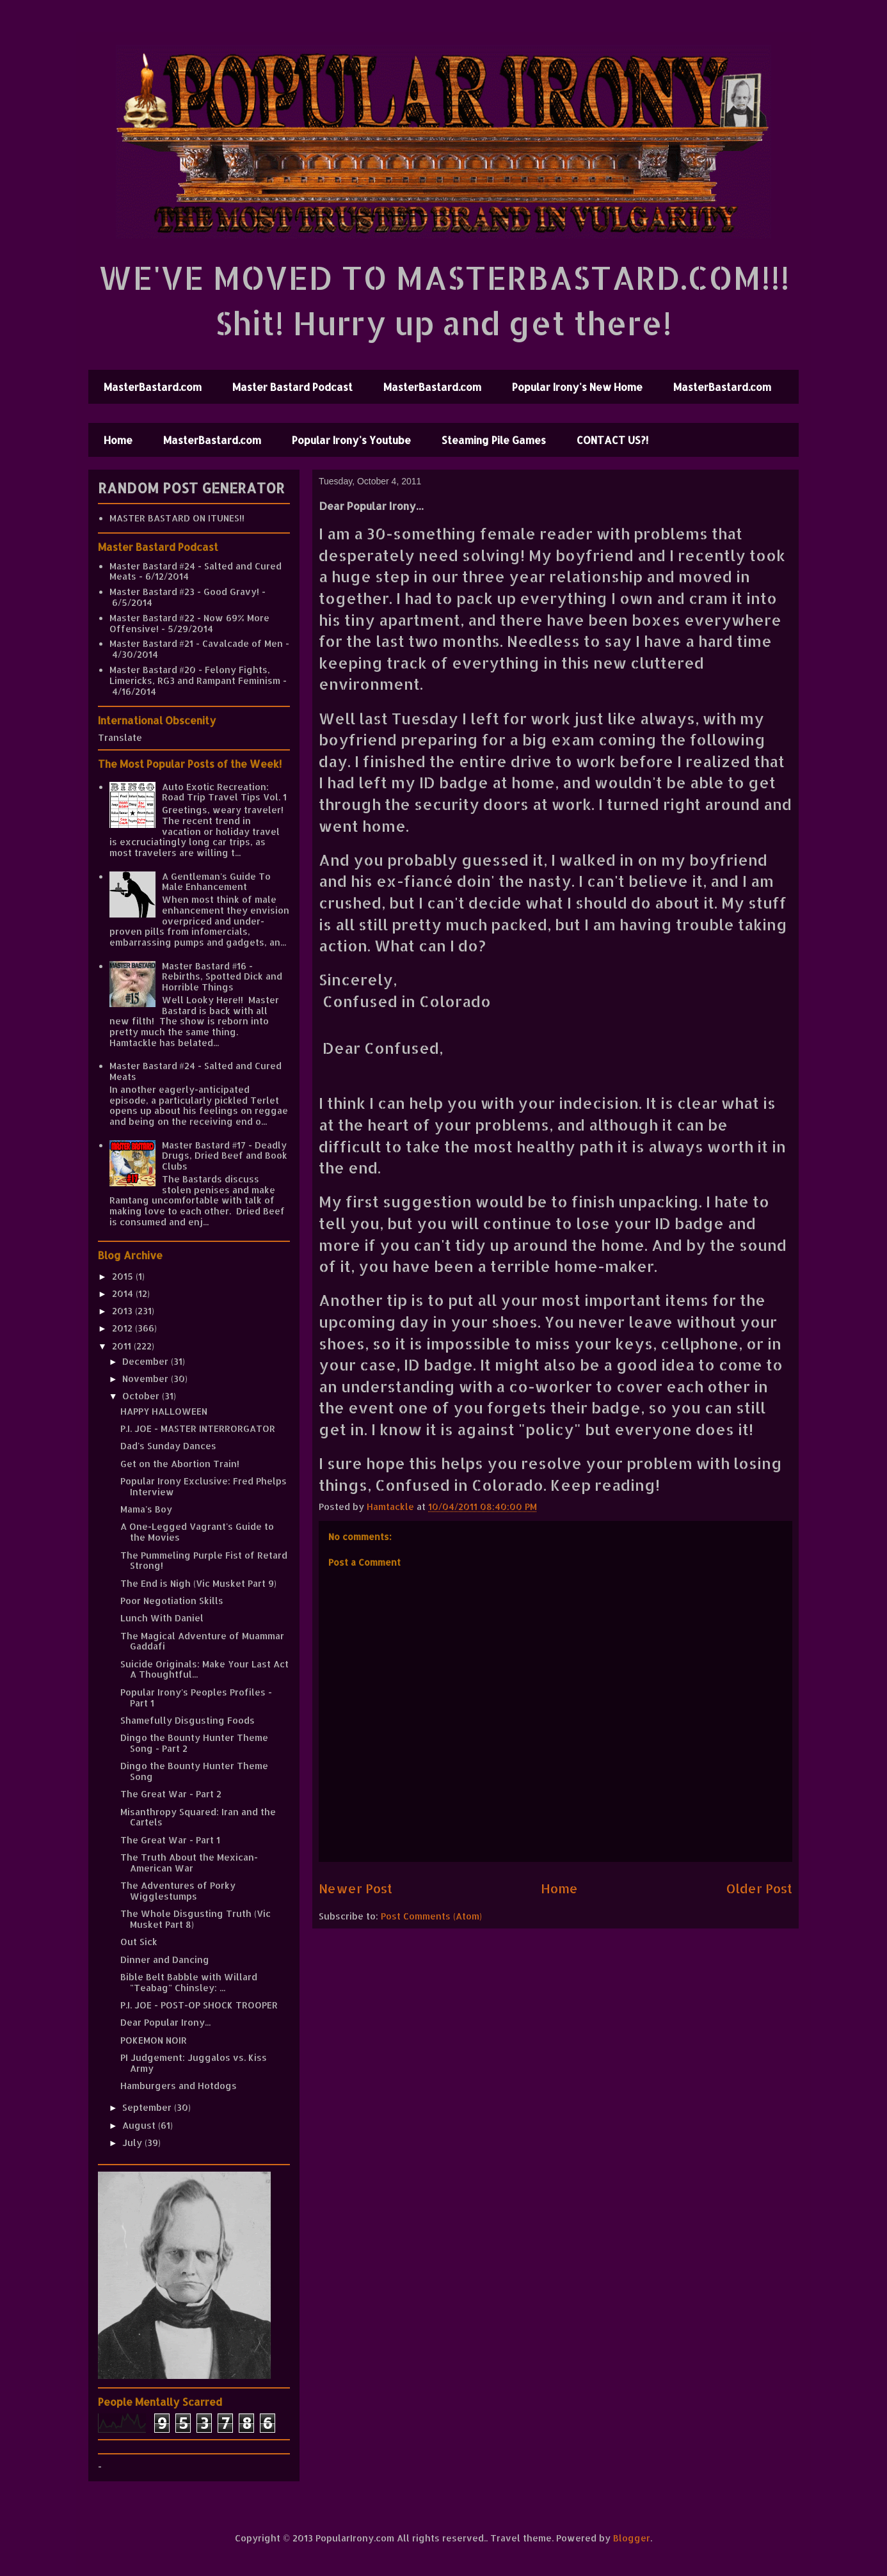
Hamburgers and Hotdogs (178, 2085)
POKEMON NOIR (153, 2040)
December (146, 1361)
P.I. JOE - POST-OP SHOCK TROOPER (199, 2005)
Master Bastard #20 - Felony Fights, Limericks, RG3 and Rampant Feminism (194, 675)
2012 (123, 1328)
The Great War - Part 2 (170, 1793)
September (148, 2107)
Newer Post (355, 1888)
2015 (124, 1276)
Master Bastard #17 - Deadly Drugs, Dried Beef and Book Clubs (224, 1156)
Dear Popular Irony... (165, 2022)
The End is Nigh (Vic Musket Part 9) (198, 1583)
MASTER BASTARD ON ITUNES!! (176, 518)
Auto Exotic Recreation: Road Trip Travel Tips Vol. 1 (224, 792)
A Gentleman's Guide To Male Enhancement (216, 882)
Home (118, 440)
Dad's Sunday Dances (168, 1445)
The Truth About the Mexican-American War (189, 1862)
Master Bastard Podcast (292, 387)
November (146, 1378)
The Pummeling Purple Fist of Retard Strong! (203, 1560)
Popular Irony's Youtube (351, 440)
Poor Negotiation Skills (171, 1600)
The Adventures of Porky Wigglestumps (178, 1891)
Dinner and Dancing (164, 1959)
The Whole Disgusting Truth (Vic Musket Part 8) (195, 1919)
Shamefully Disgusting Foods (187, 1720)
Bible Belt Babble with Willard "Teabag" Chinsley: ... (188, 1982)
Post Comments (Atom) (431, 1916)
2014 (124, 1293)
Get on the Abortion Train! (179, 1463)
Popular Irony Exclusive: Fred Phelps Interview (203, 1486)
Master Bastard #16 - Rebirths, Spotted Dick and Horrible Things (222, 976)
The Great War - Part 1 (170, 1839)
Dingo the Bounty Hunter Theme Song (194, 1771)
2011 (123, 1345)
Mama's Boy (146, 1509)
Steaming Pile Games (494, 440)
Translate (120, 737)
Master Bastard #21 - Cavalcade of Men (196, 643)
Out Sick (138, 1941)
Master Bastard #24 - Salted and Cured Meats (195, 571)
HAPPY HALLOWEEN (163, 1411)
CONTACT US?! (612, 440)
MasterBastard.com (153, 387)
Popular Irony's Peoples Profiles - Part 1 (196, 1697)
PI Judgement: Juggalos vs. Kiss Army (193, 2063)
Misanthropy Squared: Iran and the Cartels (198, 1817)
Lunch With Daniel (162, 1617)
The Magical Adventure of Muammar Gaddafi (202, 1641)
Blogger (631, 2537)
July (133, 2142)
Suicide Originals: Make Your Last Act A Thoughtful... (204, 1669)
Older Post (759, 1888)
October (142, 1395)
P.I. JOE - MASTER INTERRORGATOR (197, 1428)
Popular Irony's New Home (577, 387)
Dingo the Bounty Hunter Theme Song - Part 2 (194, 1743)
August (140, 2125)
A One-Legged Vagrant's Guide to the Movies (197, 1532)
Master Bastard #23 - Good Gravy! (184, 591)
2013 (123, 1310)
